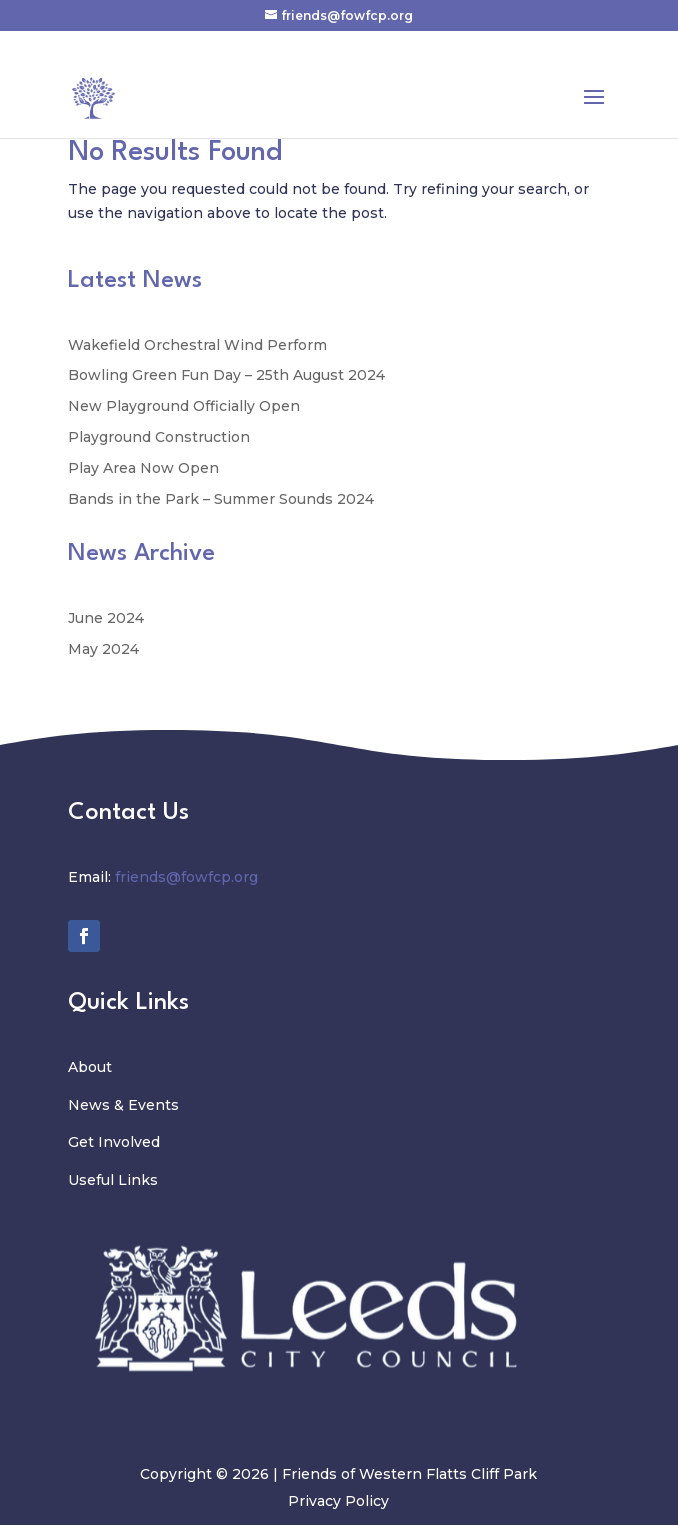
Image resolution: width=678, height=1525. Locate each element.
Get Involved (114, 1142)
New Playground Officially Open (184, 406)
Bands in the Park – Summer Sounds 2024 (221, 499)
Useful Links (113, 1180)
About (90, 1067)
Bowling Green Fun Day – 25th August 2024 (226, 375)
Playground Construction (159, 437)
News (91, 1105)
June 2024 (106, 618)
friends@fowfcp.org (186, 877)
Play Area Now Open (143, 468)
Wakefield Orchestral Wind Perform (197, 345)
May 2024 (103, 649)
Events (153, 1105)
